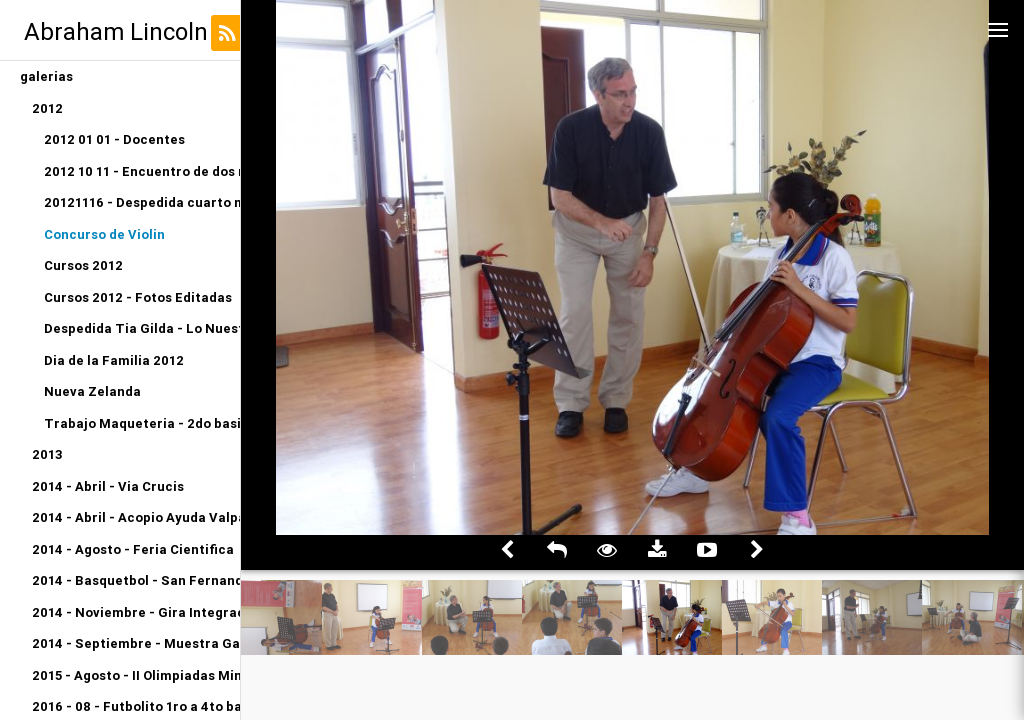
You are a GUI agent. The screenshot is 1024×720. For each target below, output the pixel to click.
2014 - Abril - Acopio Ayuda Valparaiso (136, 517)
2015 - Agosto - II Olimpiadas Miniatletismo (136, 675)
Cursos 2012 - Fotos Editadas (138, 297)
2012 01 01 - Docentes (114, 139)
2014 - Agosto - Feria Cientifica (133, 549)
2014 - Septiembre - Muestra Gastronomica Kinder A (136, 643)
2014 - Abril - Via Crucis (108, 486)
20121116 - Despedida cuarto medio (142, 202)
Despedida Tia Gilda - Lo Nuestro (142, 328)
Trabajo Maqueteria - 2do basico (142, 423)
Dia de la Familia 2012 (114, 360)
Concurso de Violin (104, 234)
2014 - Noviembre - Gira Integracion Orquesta (136, 612)
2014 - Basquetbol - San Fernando (136, 580)
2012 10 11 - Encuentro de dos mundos (142, 171)
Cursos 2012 (83, 265)
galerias (46, 76)
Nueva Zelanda (92, 391)
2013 (47, 454)
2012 (47, 108)
